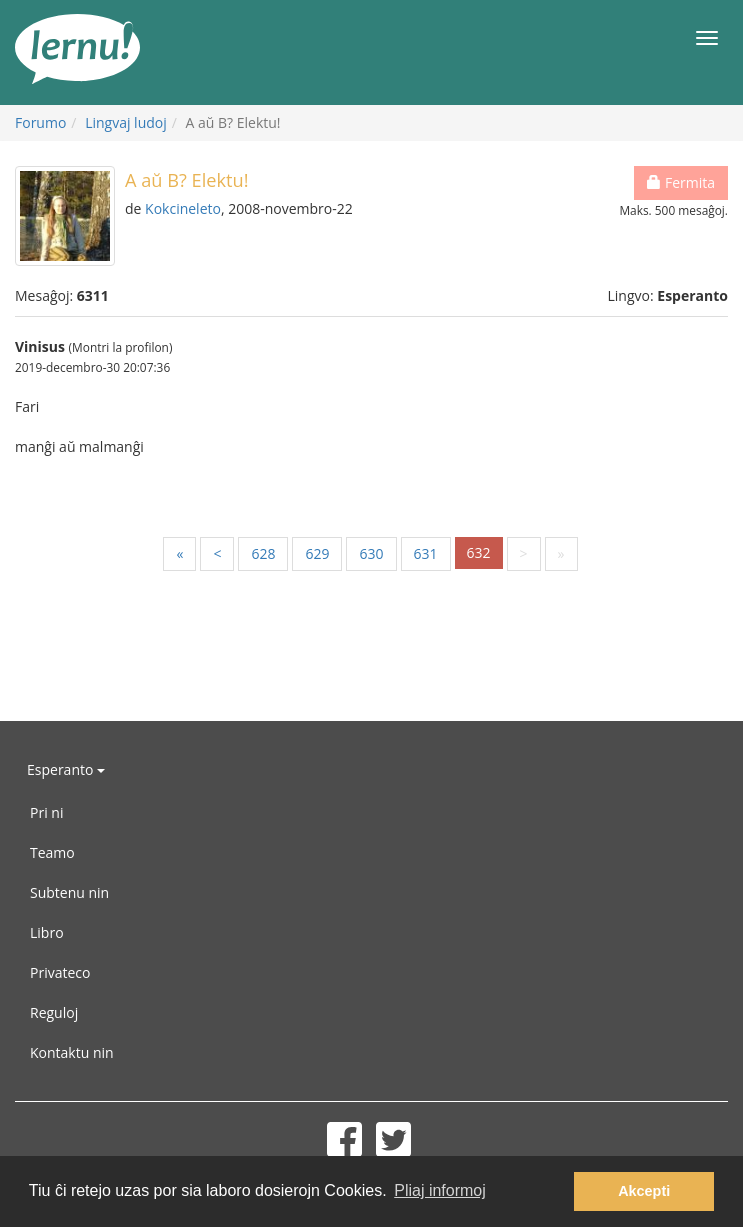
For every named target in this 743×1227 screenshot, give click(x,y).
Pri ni (46, 812)
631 (426, 553)
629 (317, 553)
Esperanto (66, 769)
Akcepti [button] (644, 1191)
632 (479, 552)
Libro (47, 932)
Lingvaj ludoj (126, 122)
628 (263, 553)
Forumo (40, 122)
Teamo (52, 852)
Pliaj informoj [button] (440, 1190)
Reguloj (54, 1012)
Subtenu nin (69, 892)
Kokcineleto (183, 208)
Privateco (60, 972)
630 (371, 553)
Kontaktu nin (72, 1052)
